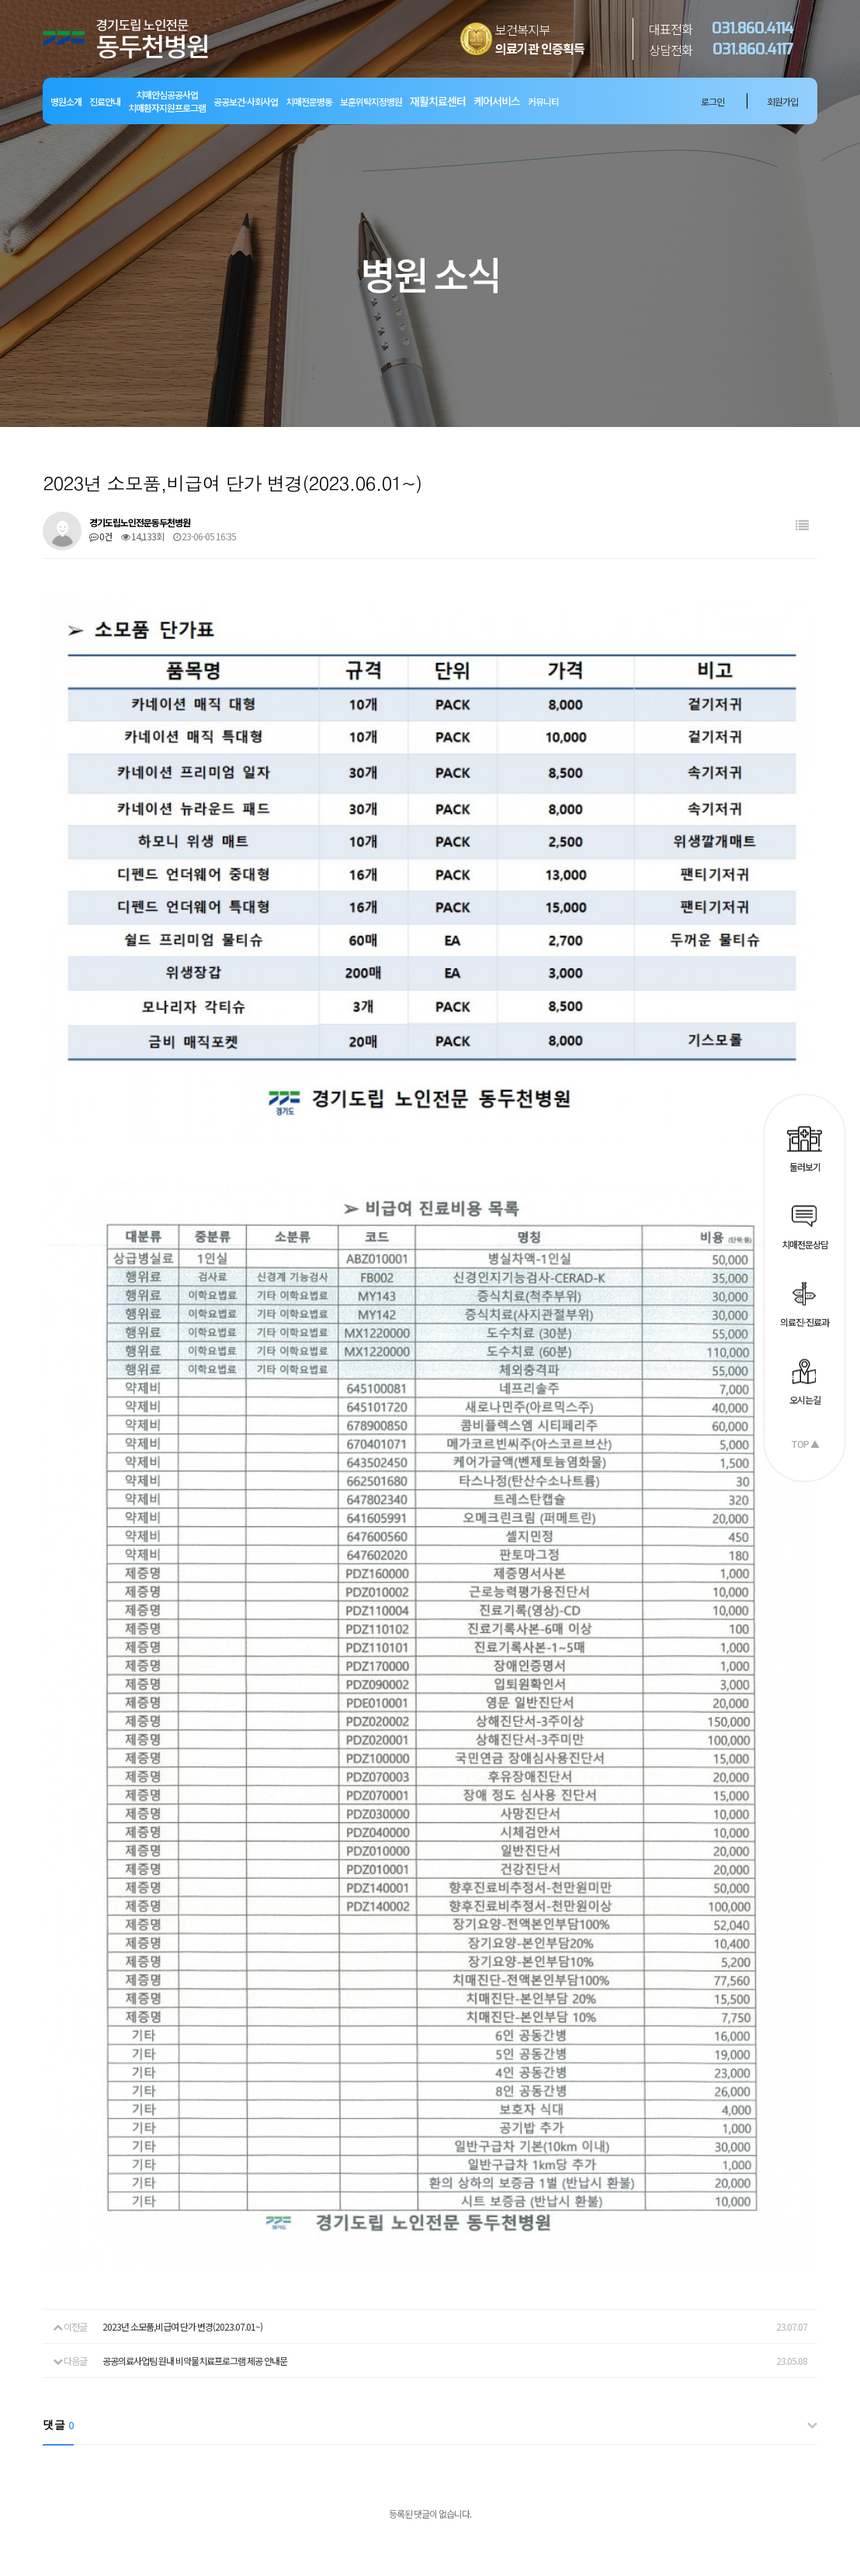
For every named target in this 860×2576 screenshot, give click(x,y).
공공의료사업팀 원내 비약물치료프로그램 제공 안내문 (194, 2078)
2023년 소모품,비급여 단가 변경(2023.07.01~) (182, 2043)
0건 (100, 536)
